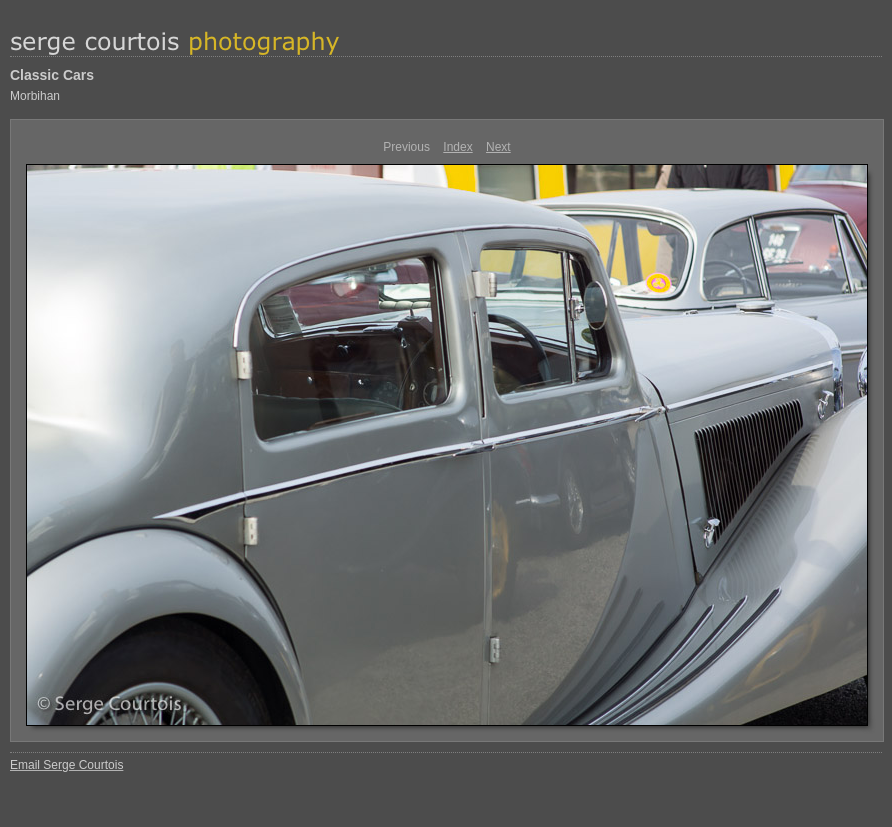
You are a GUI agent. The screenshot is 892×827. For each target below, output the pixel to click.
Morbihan (35, 96)
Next (498, 147)
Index (457, 147)
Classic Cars (52, 75)
